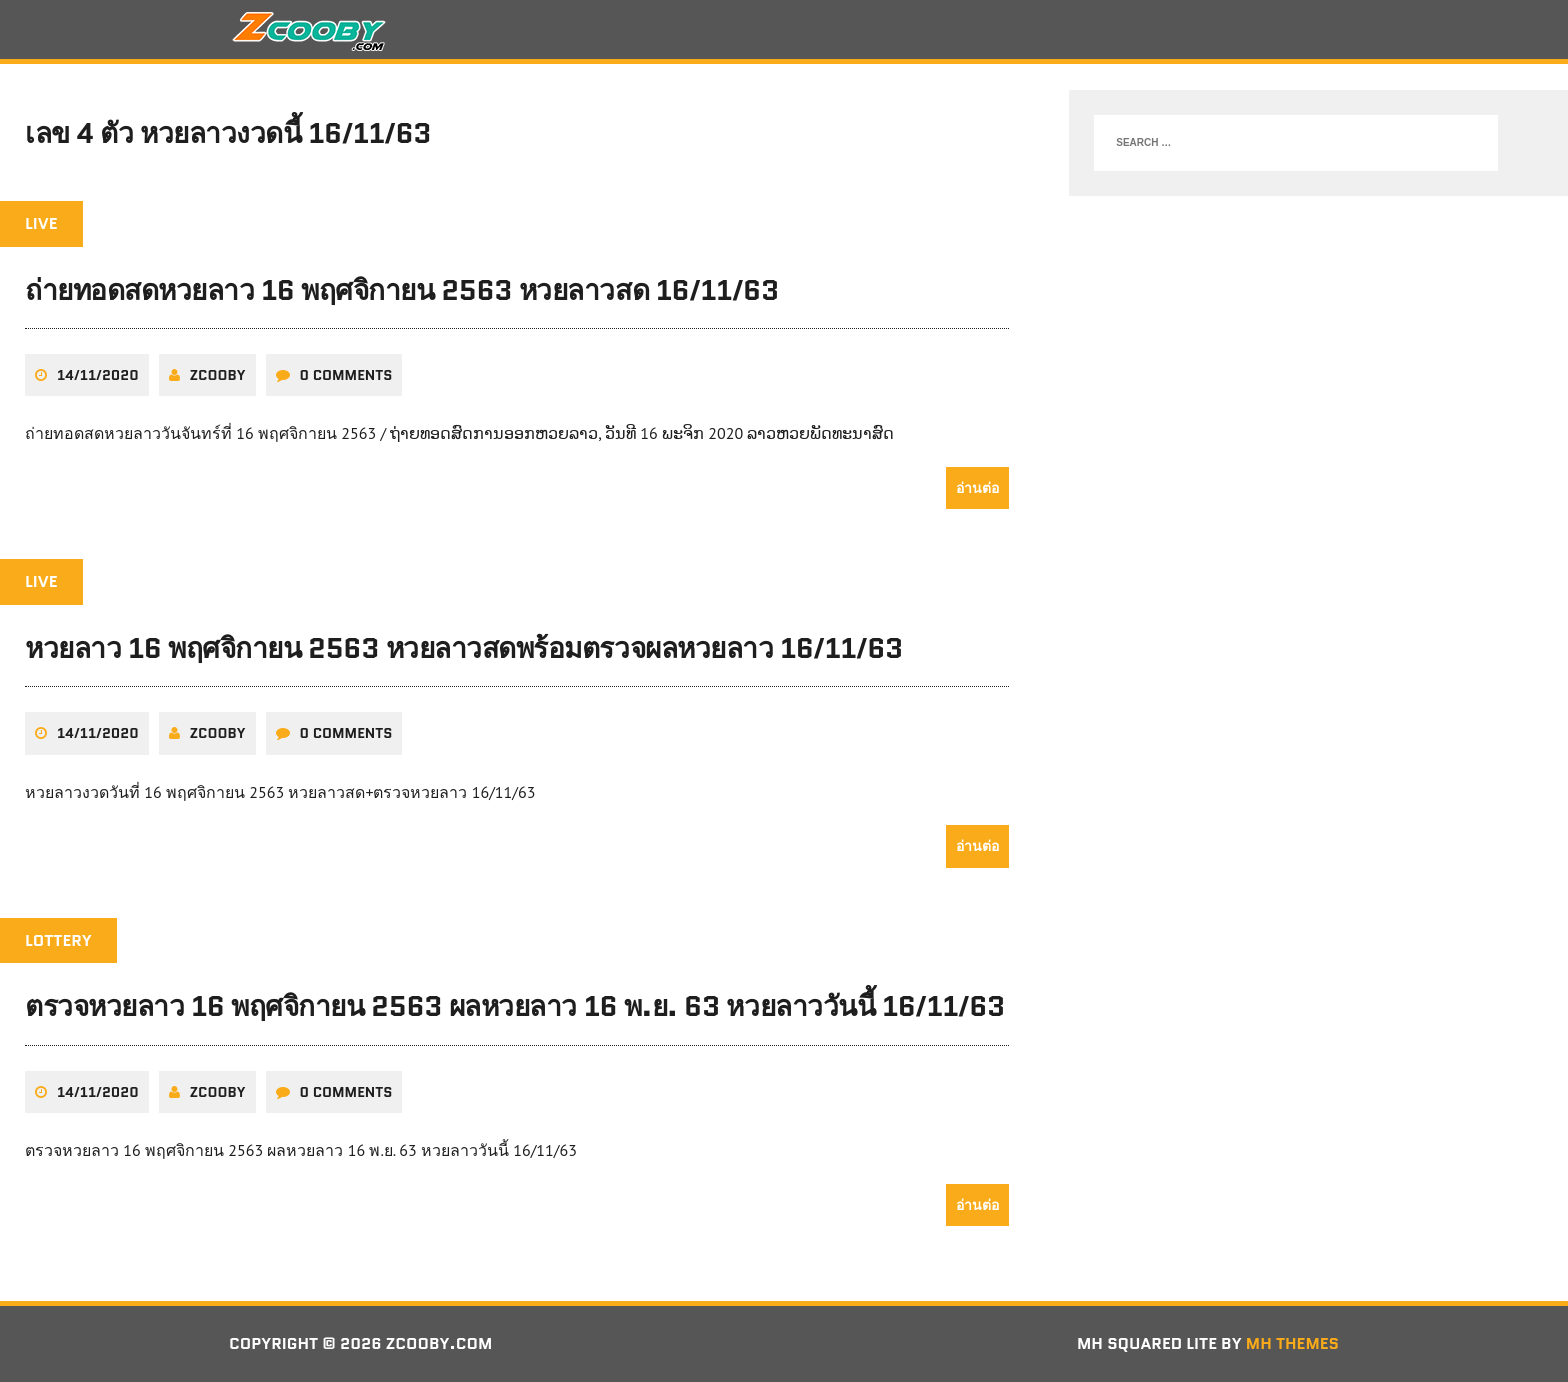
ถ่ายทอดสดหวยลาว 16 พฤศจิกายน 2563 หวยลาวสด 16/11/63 (402, 290)
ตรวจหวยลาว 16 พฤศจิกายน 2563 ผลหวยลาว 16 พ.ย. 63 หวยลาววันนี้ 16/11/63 (515, 1006)
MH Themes (1292, 1343)
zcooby (218, 375)
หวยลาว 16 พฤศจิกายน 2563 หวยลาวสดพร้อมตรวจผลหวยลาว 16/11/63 (464, 648)
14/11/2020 (98, 375)
